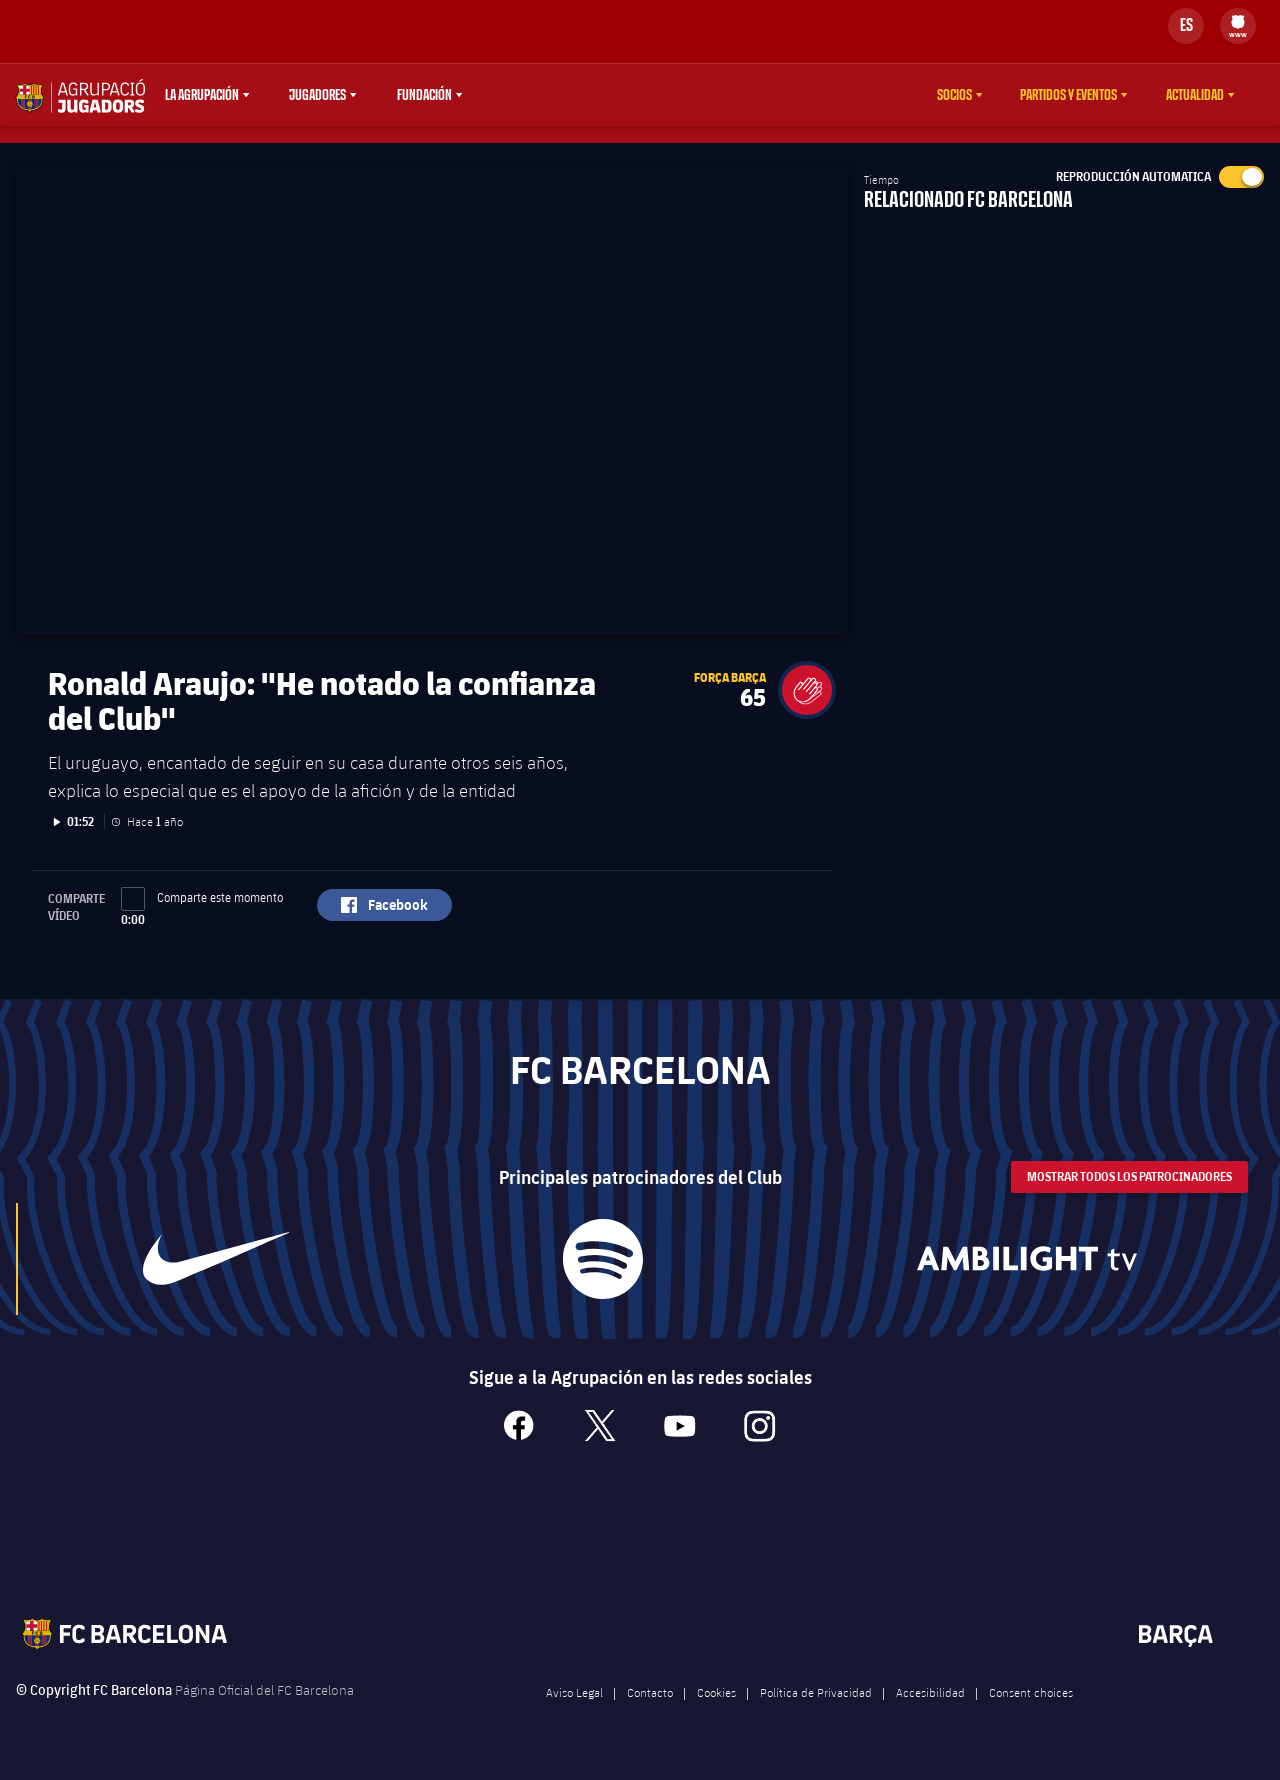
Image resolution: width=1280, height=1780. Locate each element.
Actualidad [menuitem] (1195, 95)
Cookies (716, 1708)
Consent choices (1031, 1708)
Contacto (650, 1708)
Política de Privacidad (816, 1708)
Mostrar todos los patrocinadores (1129, 1191)
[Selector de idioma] (1186, 26)
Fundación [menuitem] (424, 95)
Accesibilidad (930, 1708)
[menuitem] (1238, 22)
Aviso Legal (574, 1708)
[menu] (1238, 26)
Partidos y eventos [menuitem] (1068, 95)
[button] (807, 705)
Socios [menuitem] (954, 95)
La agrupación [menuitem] (202, 95)
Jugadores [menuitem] (317, 95)
